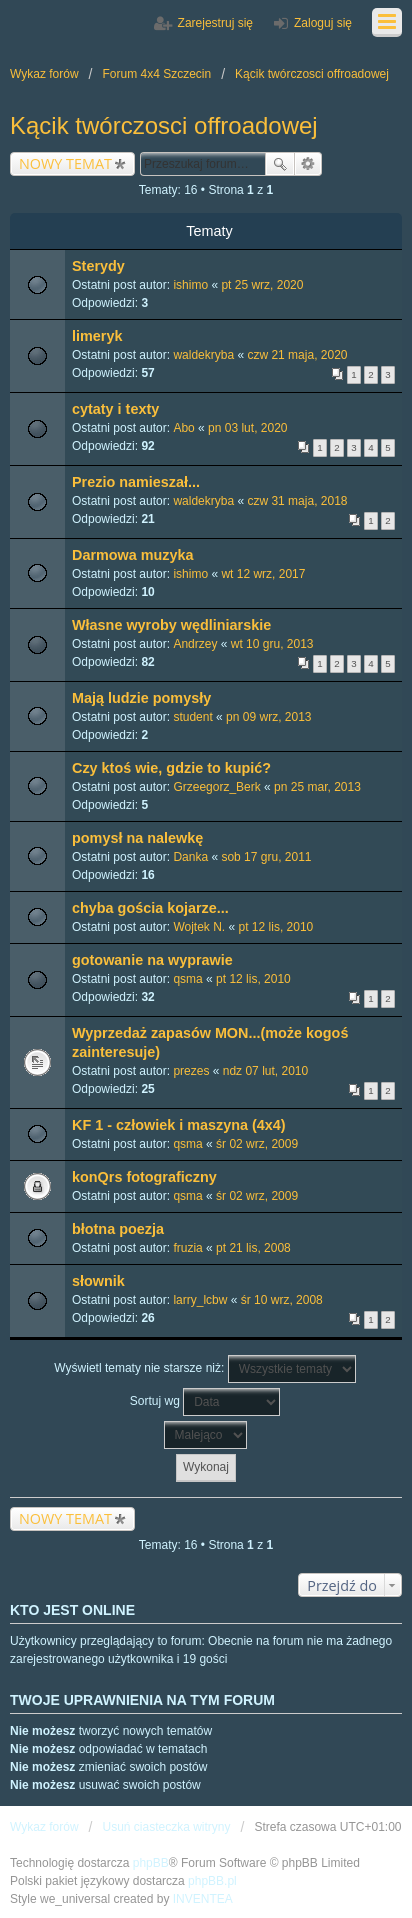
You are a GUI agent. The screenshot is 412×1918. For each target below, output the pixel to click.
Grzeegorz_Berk (216, 787)
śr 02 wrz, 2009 (257, 1144)
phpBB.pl (212, 1881)
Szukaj (280, 164)
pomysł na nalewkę (137, 838)
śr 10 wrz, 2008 (282, 1300)
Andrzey (195, 644)
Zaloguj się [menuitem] (323, 23)
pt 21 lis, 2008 (253, 1248)
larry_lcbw (200, 1300)
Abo (183, 428)
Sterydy (98, 266)
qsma (187, 979)
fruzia (187, 1248)
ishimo (190, 285)
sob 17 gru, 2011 (266, 857)
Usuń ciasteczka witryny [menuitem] (166, 1827)
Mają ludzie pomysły (141, 698)
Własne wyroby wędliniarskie (171, 625)
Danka (190, 857)
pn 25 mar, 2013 (317, 787)
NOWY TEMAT (65, 163)
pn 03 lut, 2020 (247, 428)
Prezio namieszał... (136, 482)
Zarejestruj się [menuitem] (215, 23)
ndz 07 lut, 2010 (265, 1071)
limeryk (97, 336)
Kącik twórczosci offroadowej (164, 125)
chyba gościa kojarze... (150, 908)
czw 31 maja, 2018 (297, 501)
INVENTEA (203, 1899)
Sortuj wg (205, 1402)
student (192, 717)
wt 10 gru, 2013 (272, 644)
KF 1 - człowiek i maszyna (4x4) (179, 1125)
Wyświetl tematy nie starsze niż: (204, 1369)
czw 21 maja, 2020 (297, 355)
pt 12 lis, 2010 (276, 927)
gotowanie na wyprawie (152, 960)
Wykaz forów (44, 1827)
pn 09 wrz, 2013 (268, 717)
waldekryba (203, 355)
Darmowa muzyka (133, 555)
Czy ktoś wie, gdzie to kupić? (171, 768)
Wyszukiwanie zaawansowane (308, 164)
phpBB (151, 1863)
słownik (98, 1281)
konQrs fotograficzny (144, 1177)
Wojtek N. (199, 927)
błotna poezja (118, 1229)
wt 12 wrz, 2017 (263, 574)
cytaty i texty (115, 409)
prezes (191, 1071)
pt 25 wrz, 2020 (262, 285)
